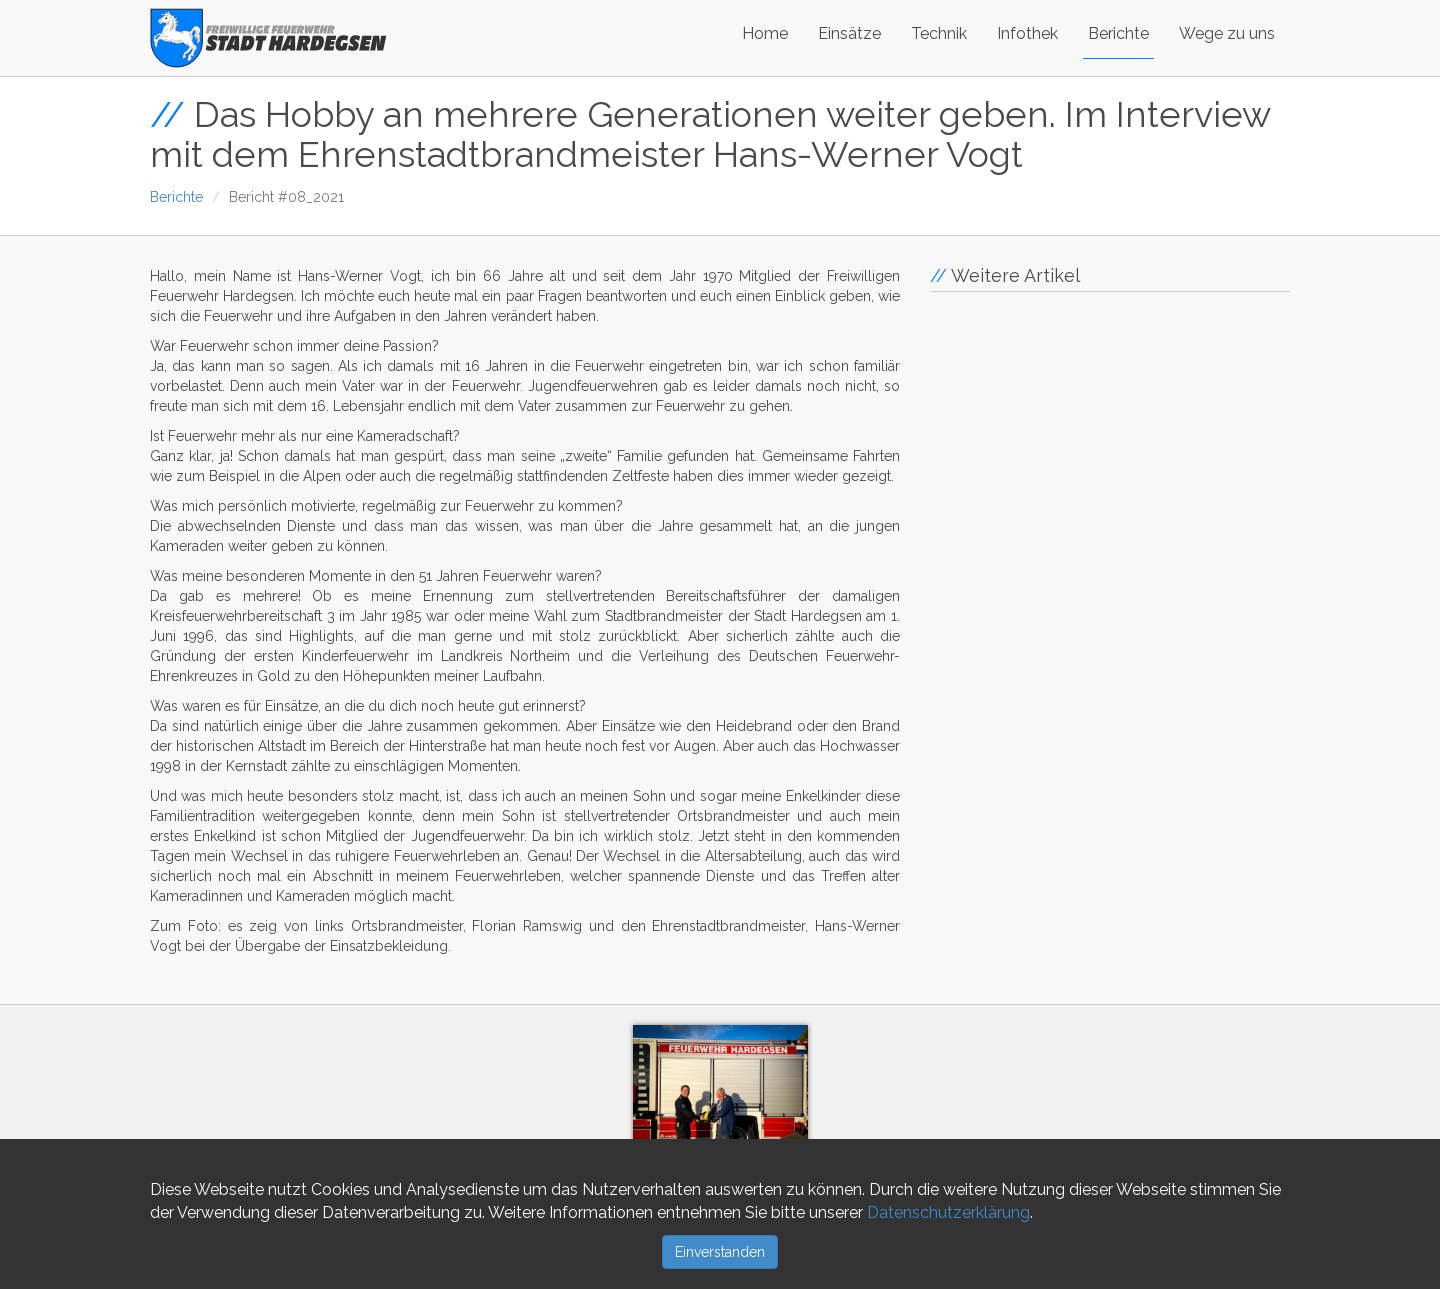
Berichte (1118, 33)
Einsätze (849, 33)
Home (765, 33)
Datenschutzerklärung (948, 1212)
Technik (939, 33)
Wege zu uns (1227, 33)
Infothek (1027, 33)
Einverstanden (720, 1252)
